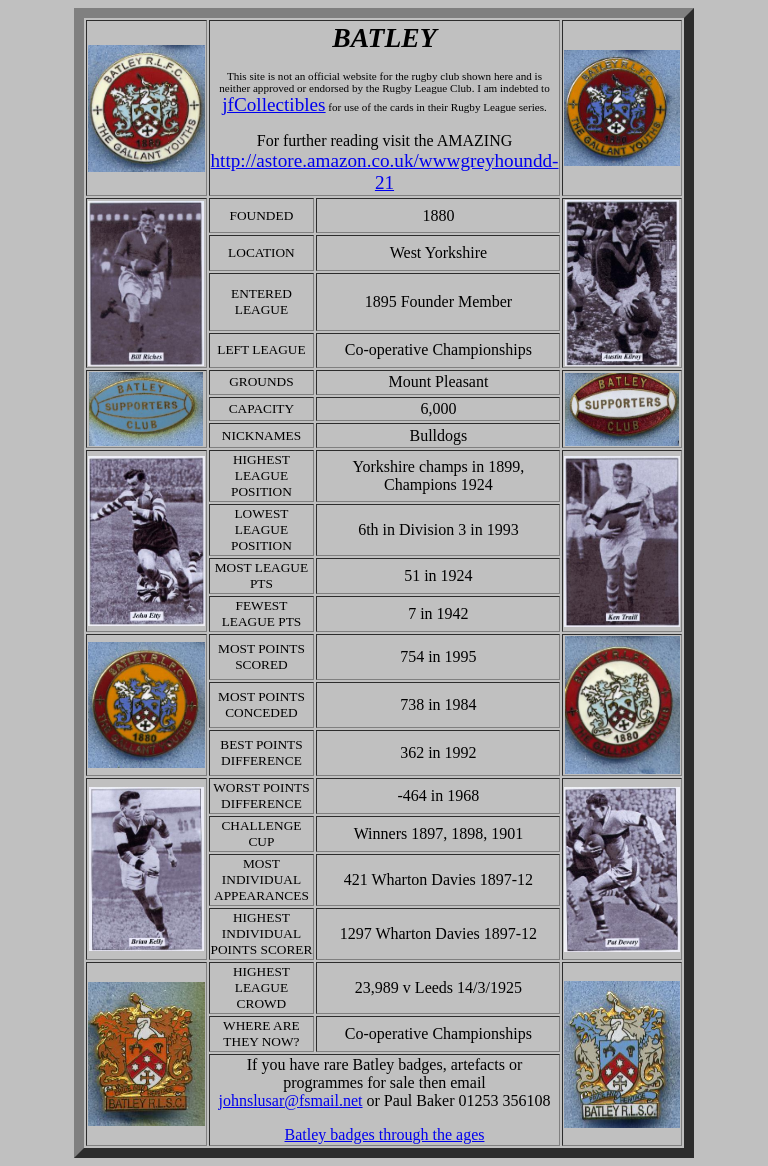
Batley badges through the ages (385, 1134)
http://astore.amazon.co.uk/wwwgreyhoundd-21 (385, 171)
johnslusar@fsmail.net (290, 1100)
